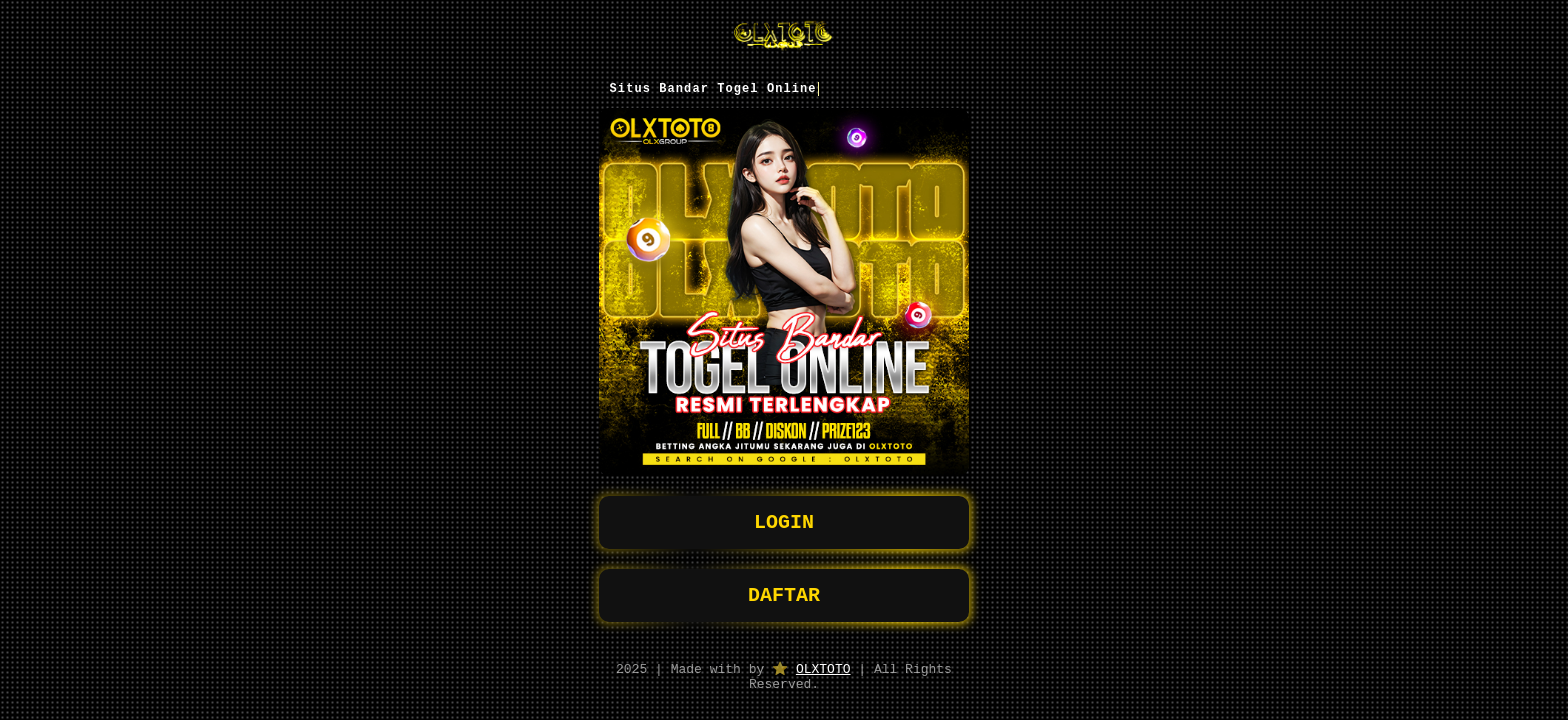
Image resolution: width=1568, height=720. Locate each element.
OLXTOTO (823, 665)
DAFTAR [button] (784, 588)
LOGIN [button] (784, 511)
